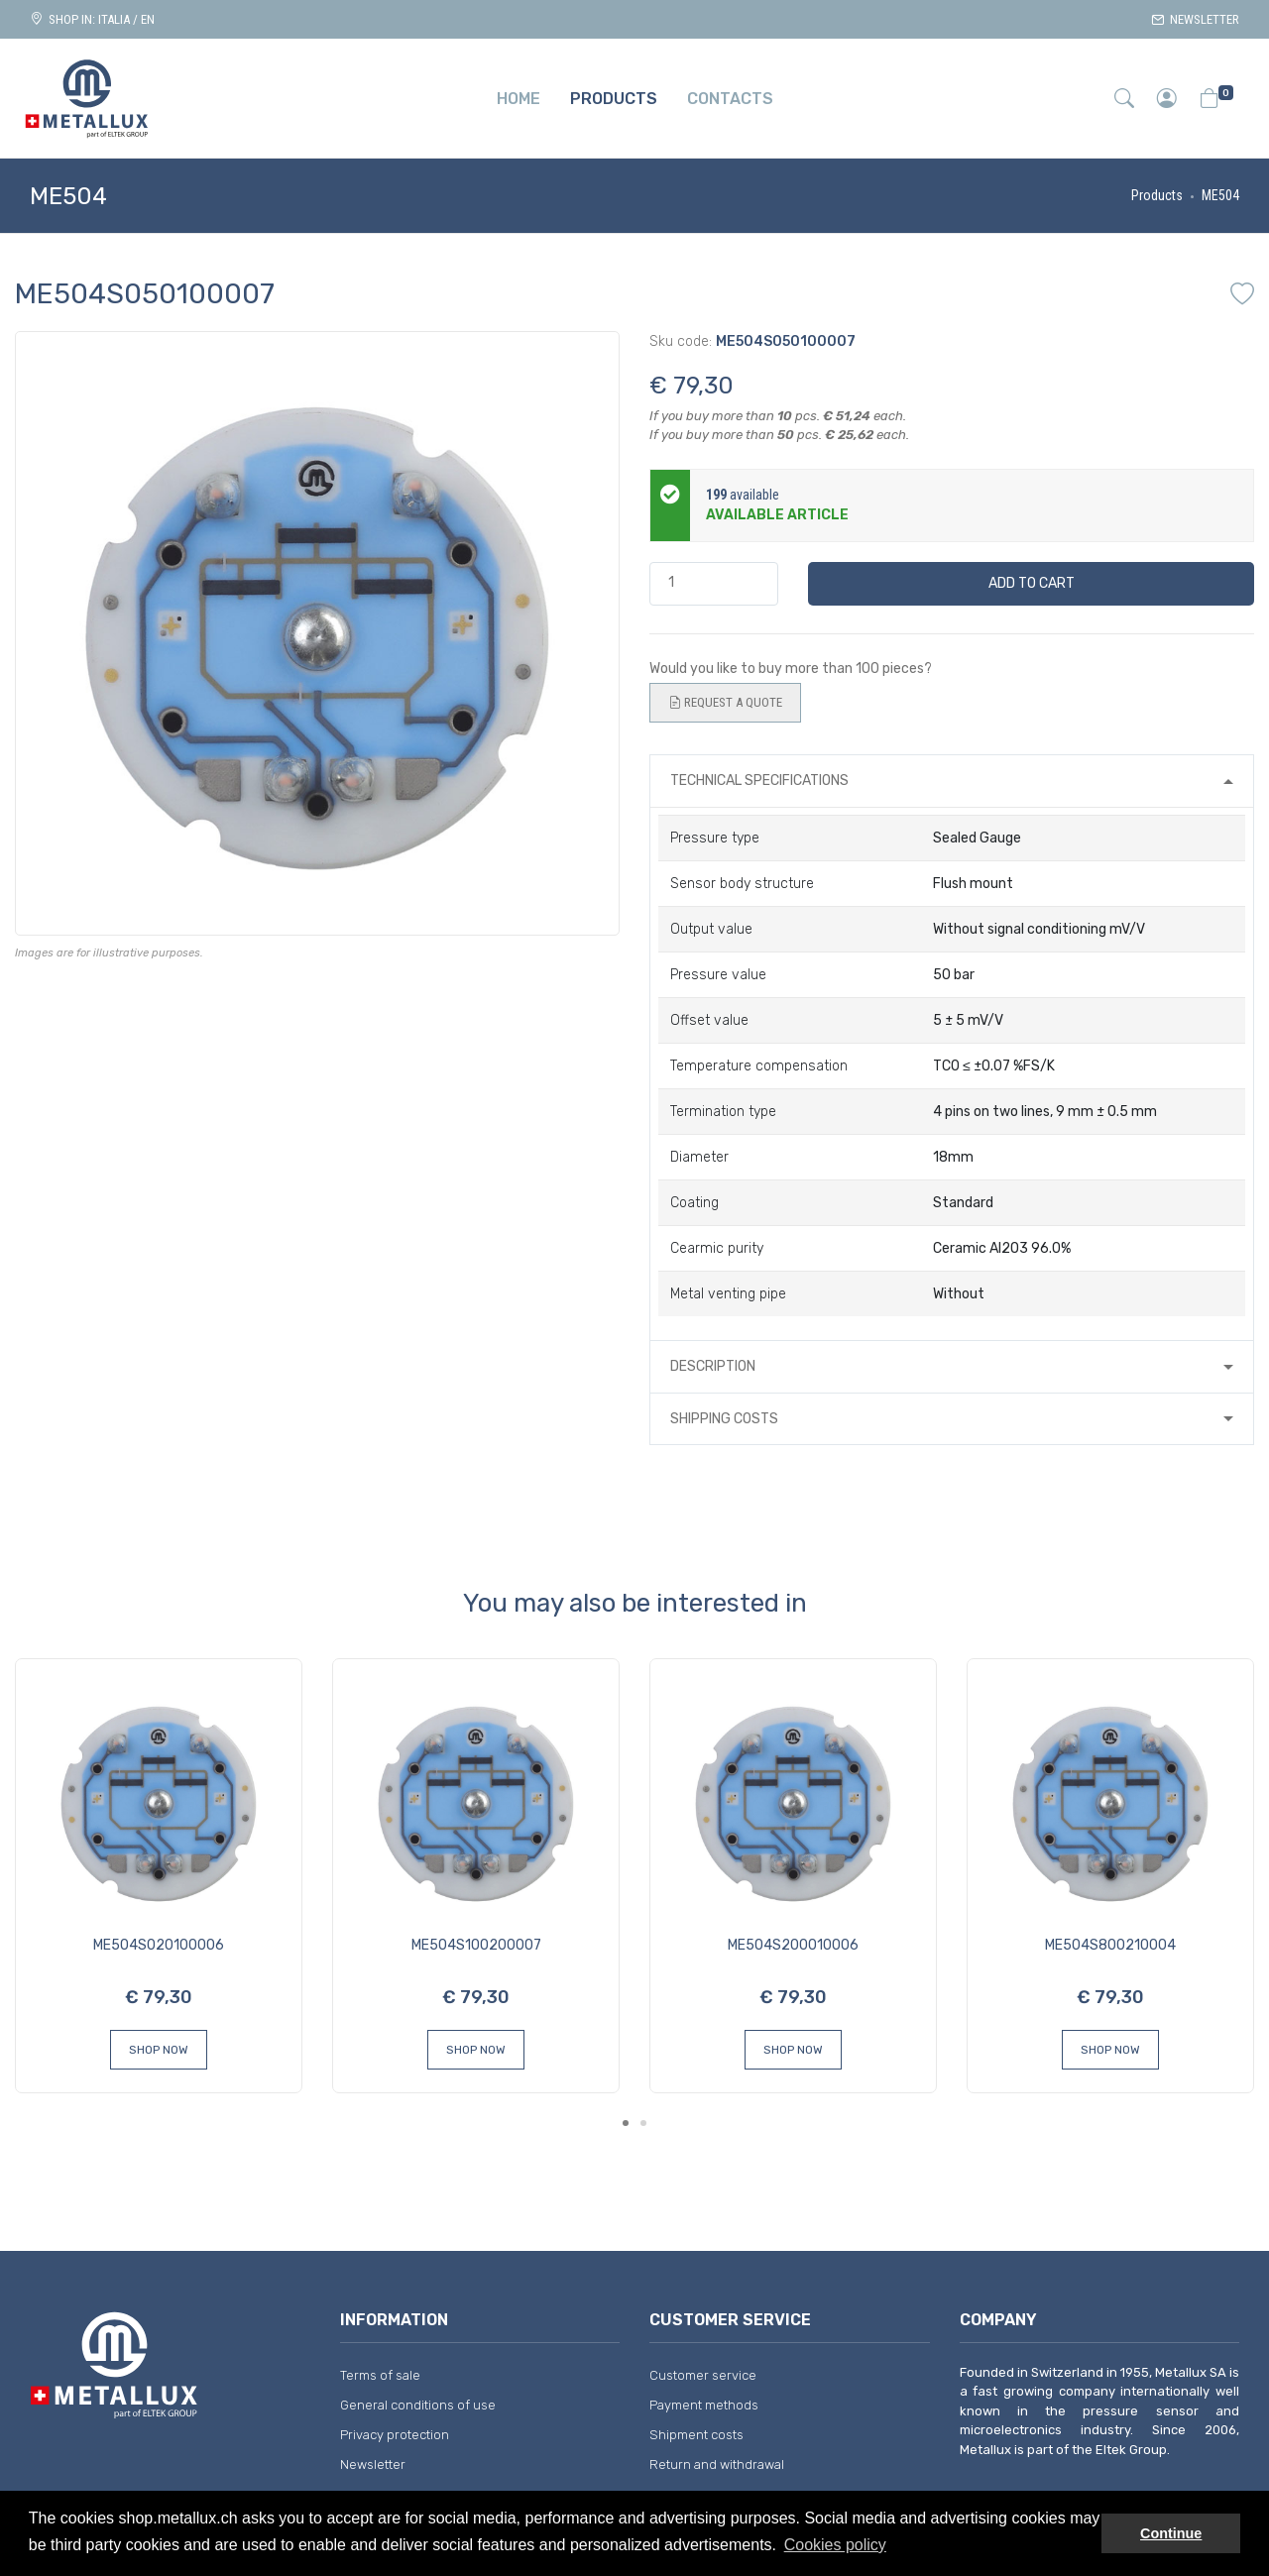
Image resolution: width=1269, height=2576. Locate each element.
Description (712, 1366)
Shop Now (158, 2050)
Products (1157, 195)
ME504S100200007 (476, 1945)
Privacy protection (394, 2434)
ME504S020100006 (158, 1945)
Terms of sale (380, 2375)
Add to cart (1031, 583)
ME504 (1220, 195)
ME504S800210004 (1110, 1945)
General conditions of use (418, 2405)
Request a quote (725, 703)
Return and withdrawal (716, 2464)
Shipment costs (696, 2434)
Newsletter (1195, 19)
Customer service (702, 2375)
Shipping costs (724, 1418)
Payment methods (703, 2405)
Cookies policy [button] (835, 2544)
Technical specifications (759, 780)
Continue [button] (1171, 2533)
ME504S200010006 (793, 1945)
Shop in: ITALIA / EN (92, 19)
